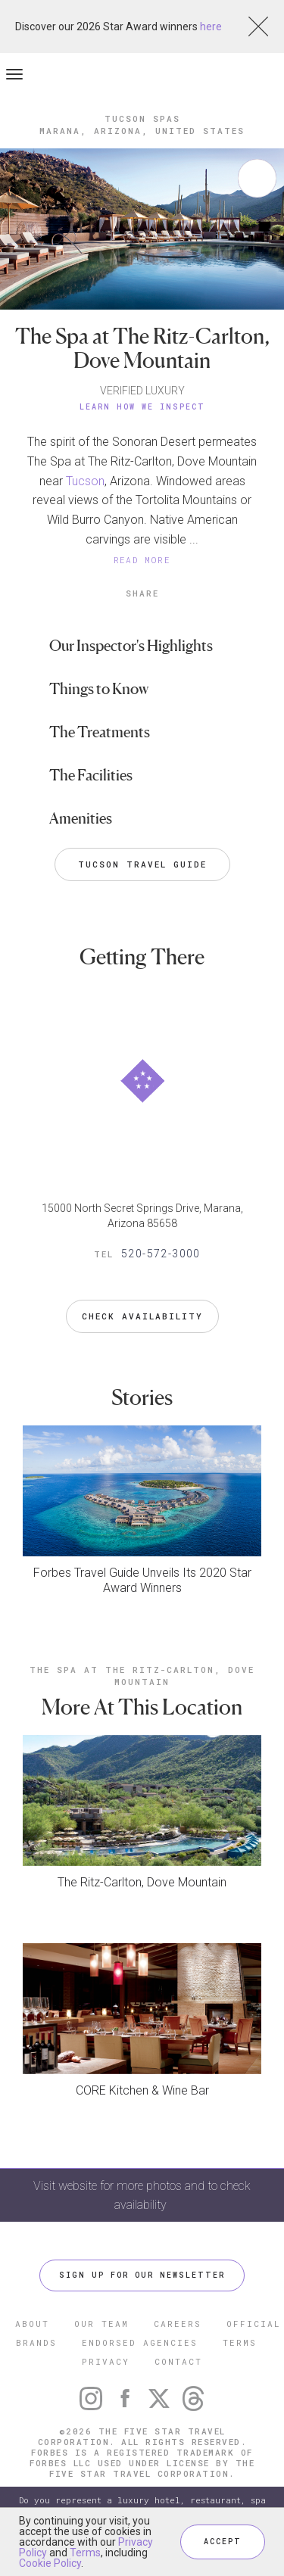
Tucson (85, 481)
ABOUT (32, 2323)
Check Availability (142, 1316)
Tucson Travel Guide (142, 864)
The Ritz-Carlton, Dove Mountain (142, 1882)
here (211, 26)
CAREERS (177, 2323)
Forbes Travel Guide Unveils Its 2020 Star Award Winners (142, 1580)
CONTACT (178, 2361)
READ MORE (142, 559)
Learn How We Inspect (142, 407)
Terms (85, 2552)
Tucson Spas (142, 118)
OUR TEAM (101, 2323)
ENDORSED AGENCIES (140, 2342)
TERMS (240, 2342)
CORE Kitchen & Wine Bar (142, 2090)
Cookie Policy (50, 2563)
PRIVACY (106, 2361)
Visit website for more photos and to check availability (142, 2195)
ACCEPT (223, 2541)
